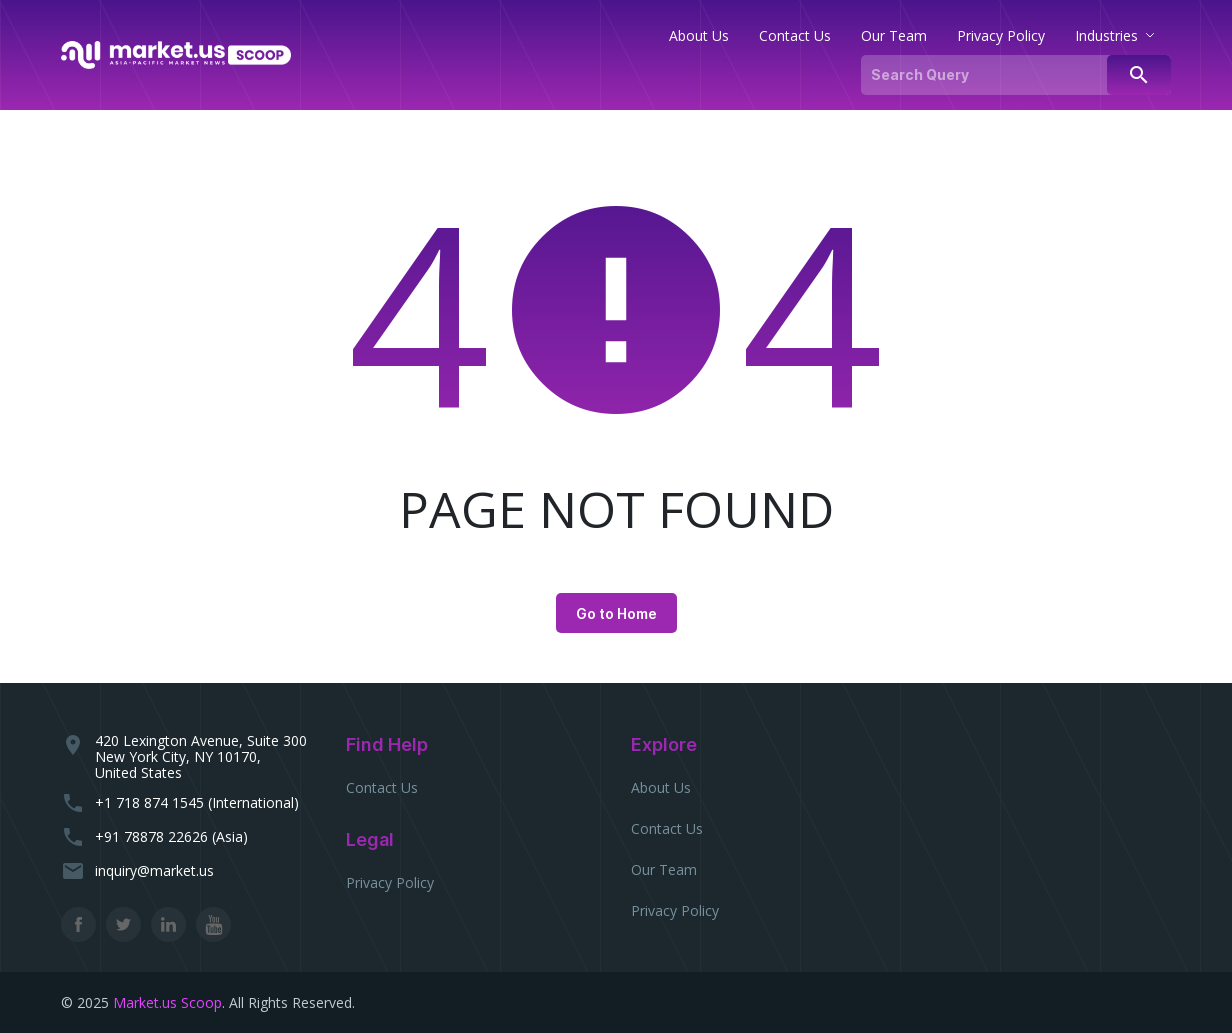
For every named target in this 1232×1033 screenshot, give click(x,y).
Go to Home (616, 613)
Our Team (664, 869)
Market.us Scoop (167, 1002)
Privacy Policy (390, 882)
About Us (661, 787)
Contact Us (382, 787)
